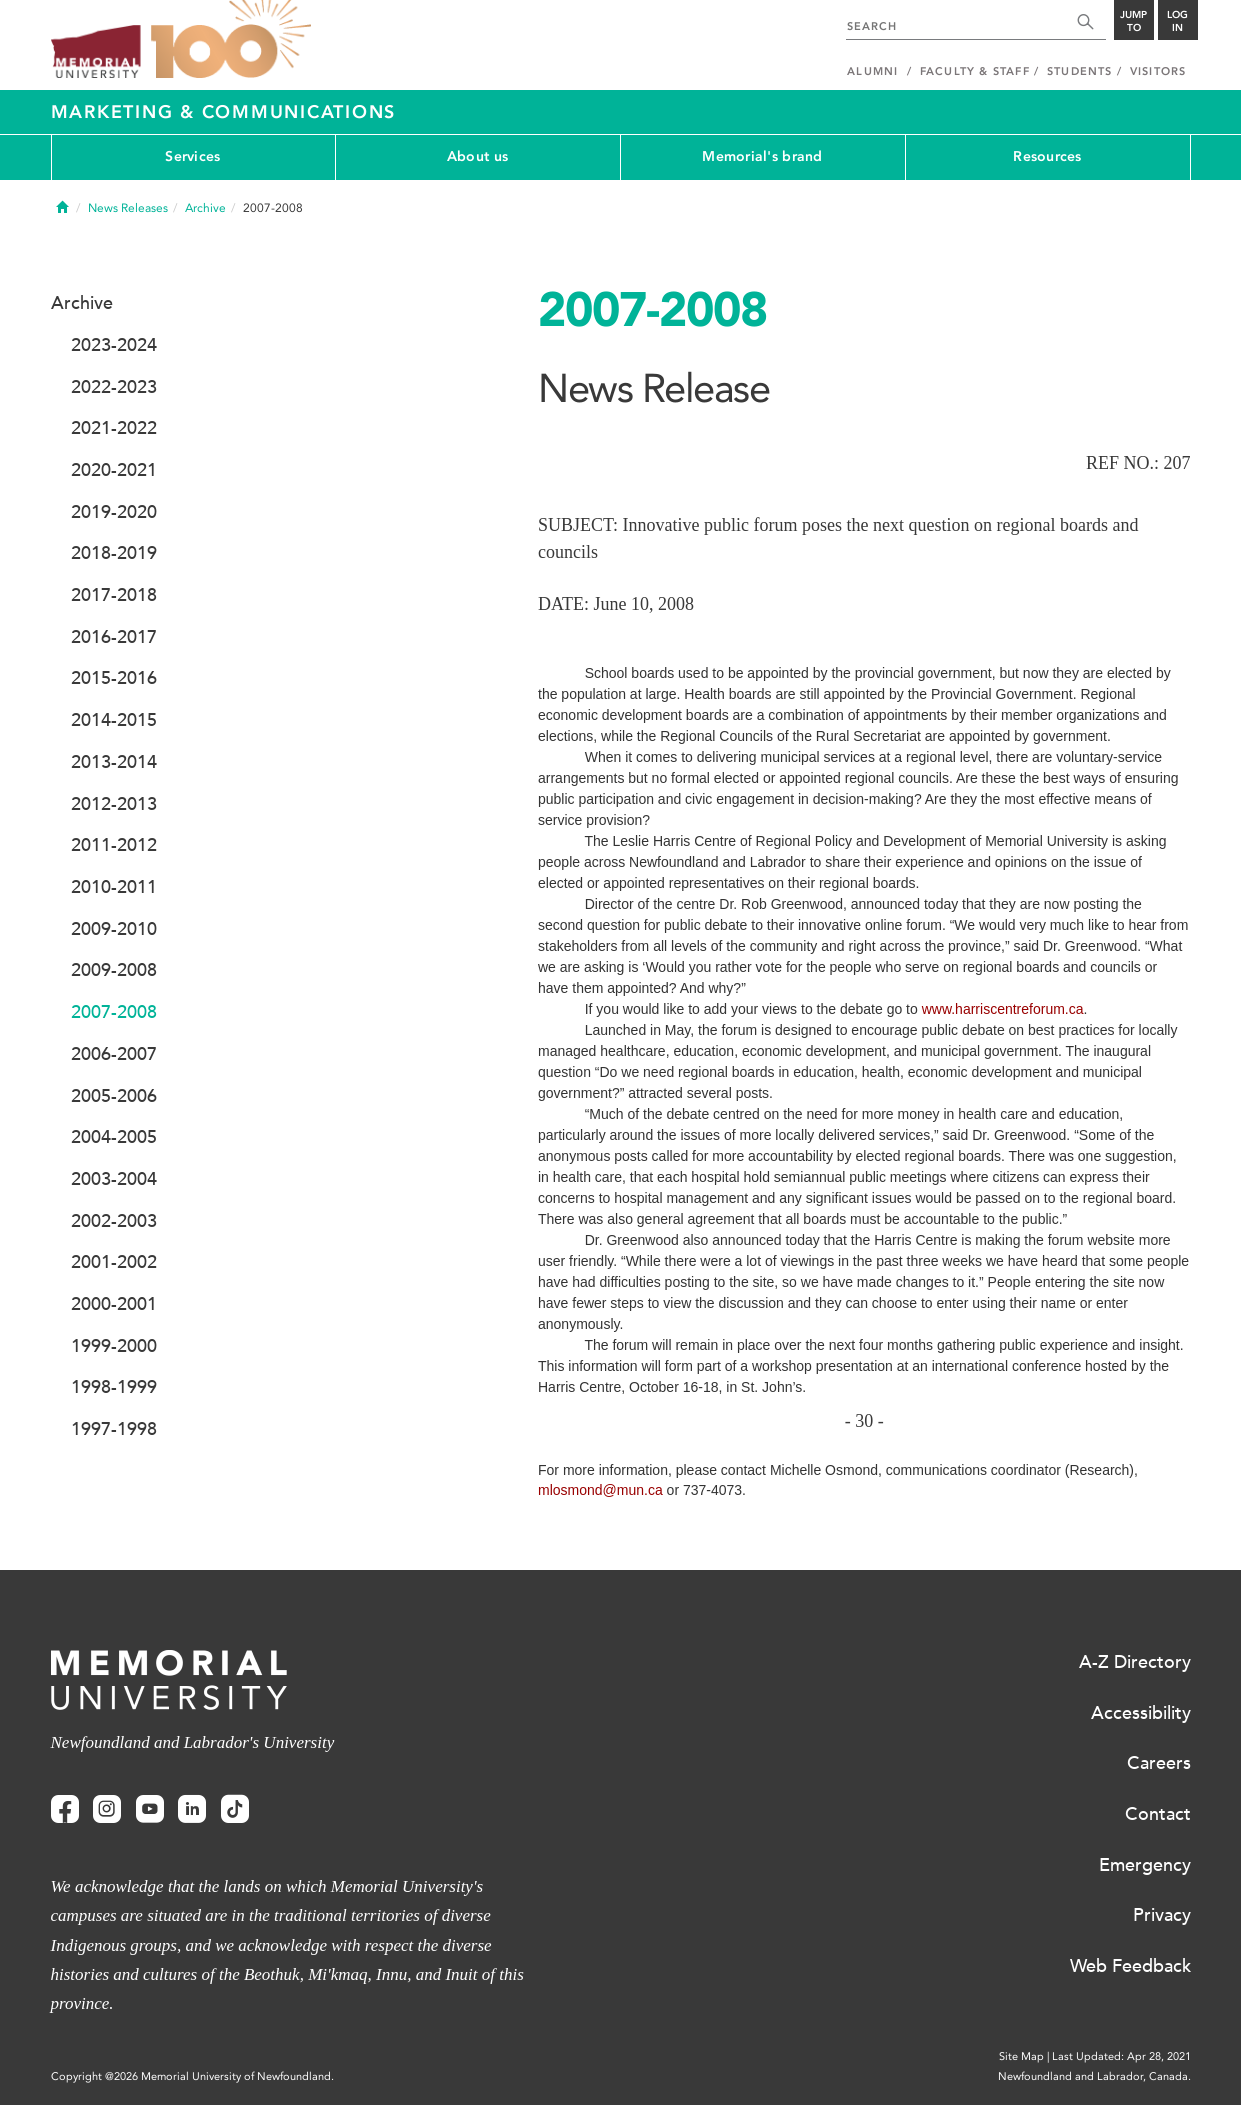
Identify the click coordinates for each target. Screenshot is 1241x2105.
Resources (1047, 156)
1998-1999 (114, 1387)
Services (192, 156)
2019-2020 (114, 512)
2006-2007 (114, 1054)
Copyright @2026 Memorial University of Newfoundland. (192, 2076)
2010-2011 (114, 887)
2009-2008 (114, 970)
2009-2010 (114, 929)
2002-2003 (114, 1221)
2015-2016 (114, 678)
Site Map (1021, 2056)
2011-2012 (114, 845)
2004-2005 (114, 1137)
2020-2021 (114, 470)
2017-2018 (114, 595)
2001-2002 (114, 1262)
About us (477, 156)
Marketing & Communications (224, 112)
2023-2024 (114, 345)
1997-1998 (114, 1429)
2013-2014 (114, 762)
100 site (231, 40)
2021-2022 (114, 428)
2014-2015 (114, 720)
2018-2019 (114, 553)
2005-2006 (114, 1096)
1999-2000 (114, 1346)
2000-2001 (114, 1304)
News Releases (128, 208)
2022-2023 (114, 387)
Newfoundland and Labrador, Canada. (1094, 2076)
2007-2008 (114, 1012)
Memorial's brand (762, 156)
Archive (205, 208)
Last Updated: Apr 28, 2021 (1121, 2056)
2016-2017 (114, 637)
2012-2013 (114, 804)
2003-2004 (114, 1179)
